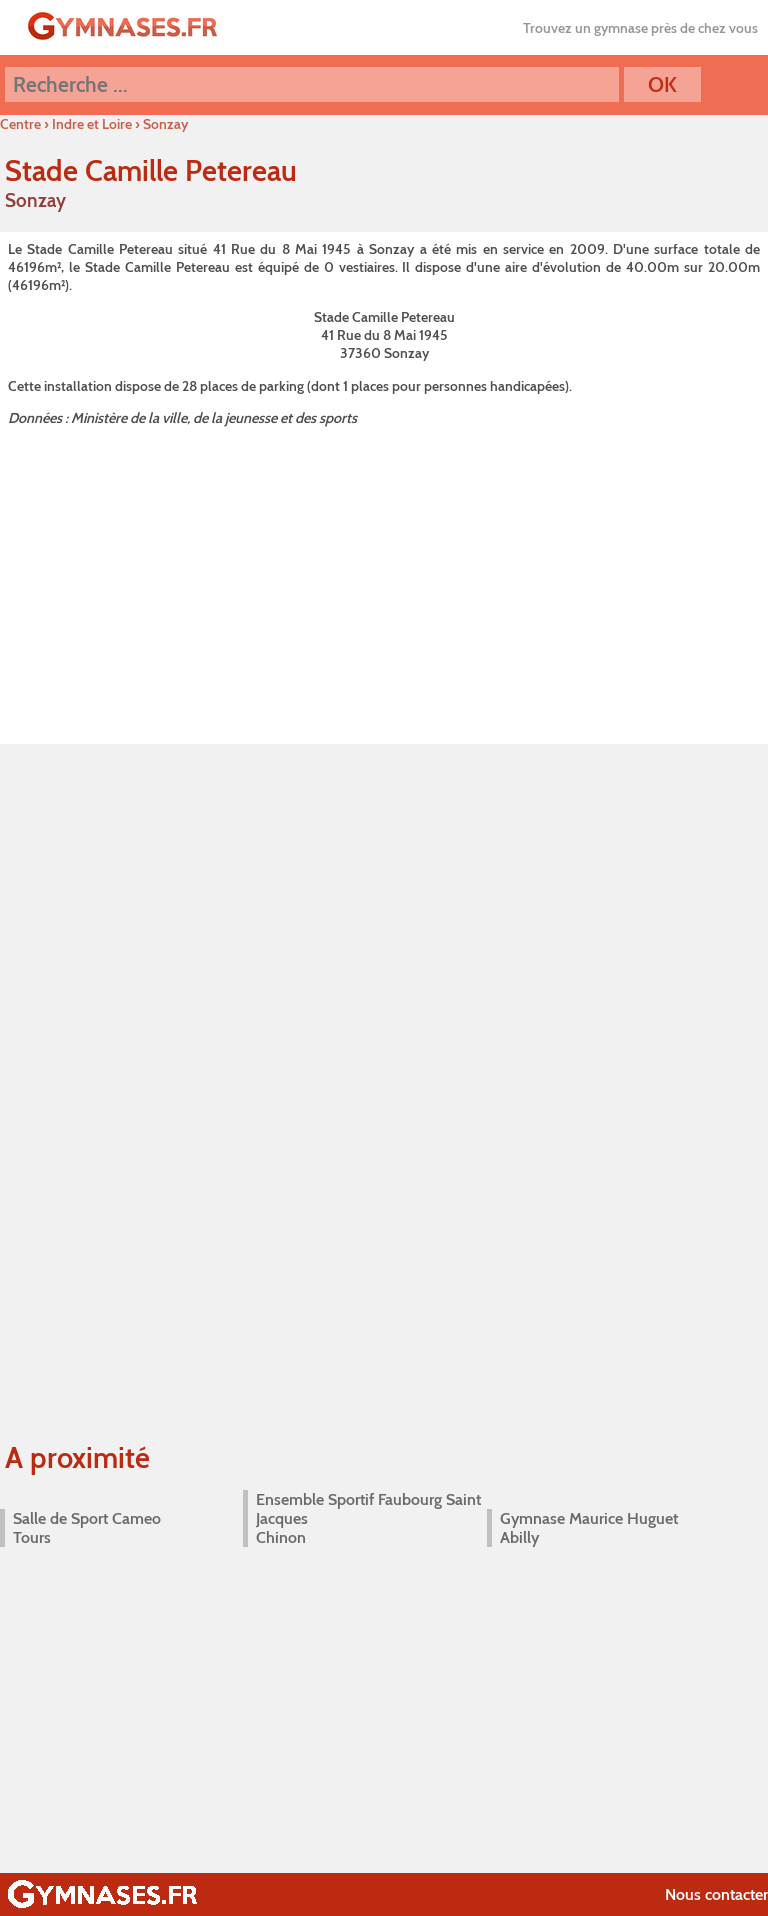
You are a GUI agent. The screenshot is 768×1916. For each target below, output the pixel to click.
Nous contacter (716, 1894)
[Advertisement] (384, 582)
